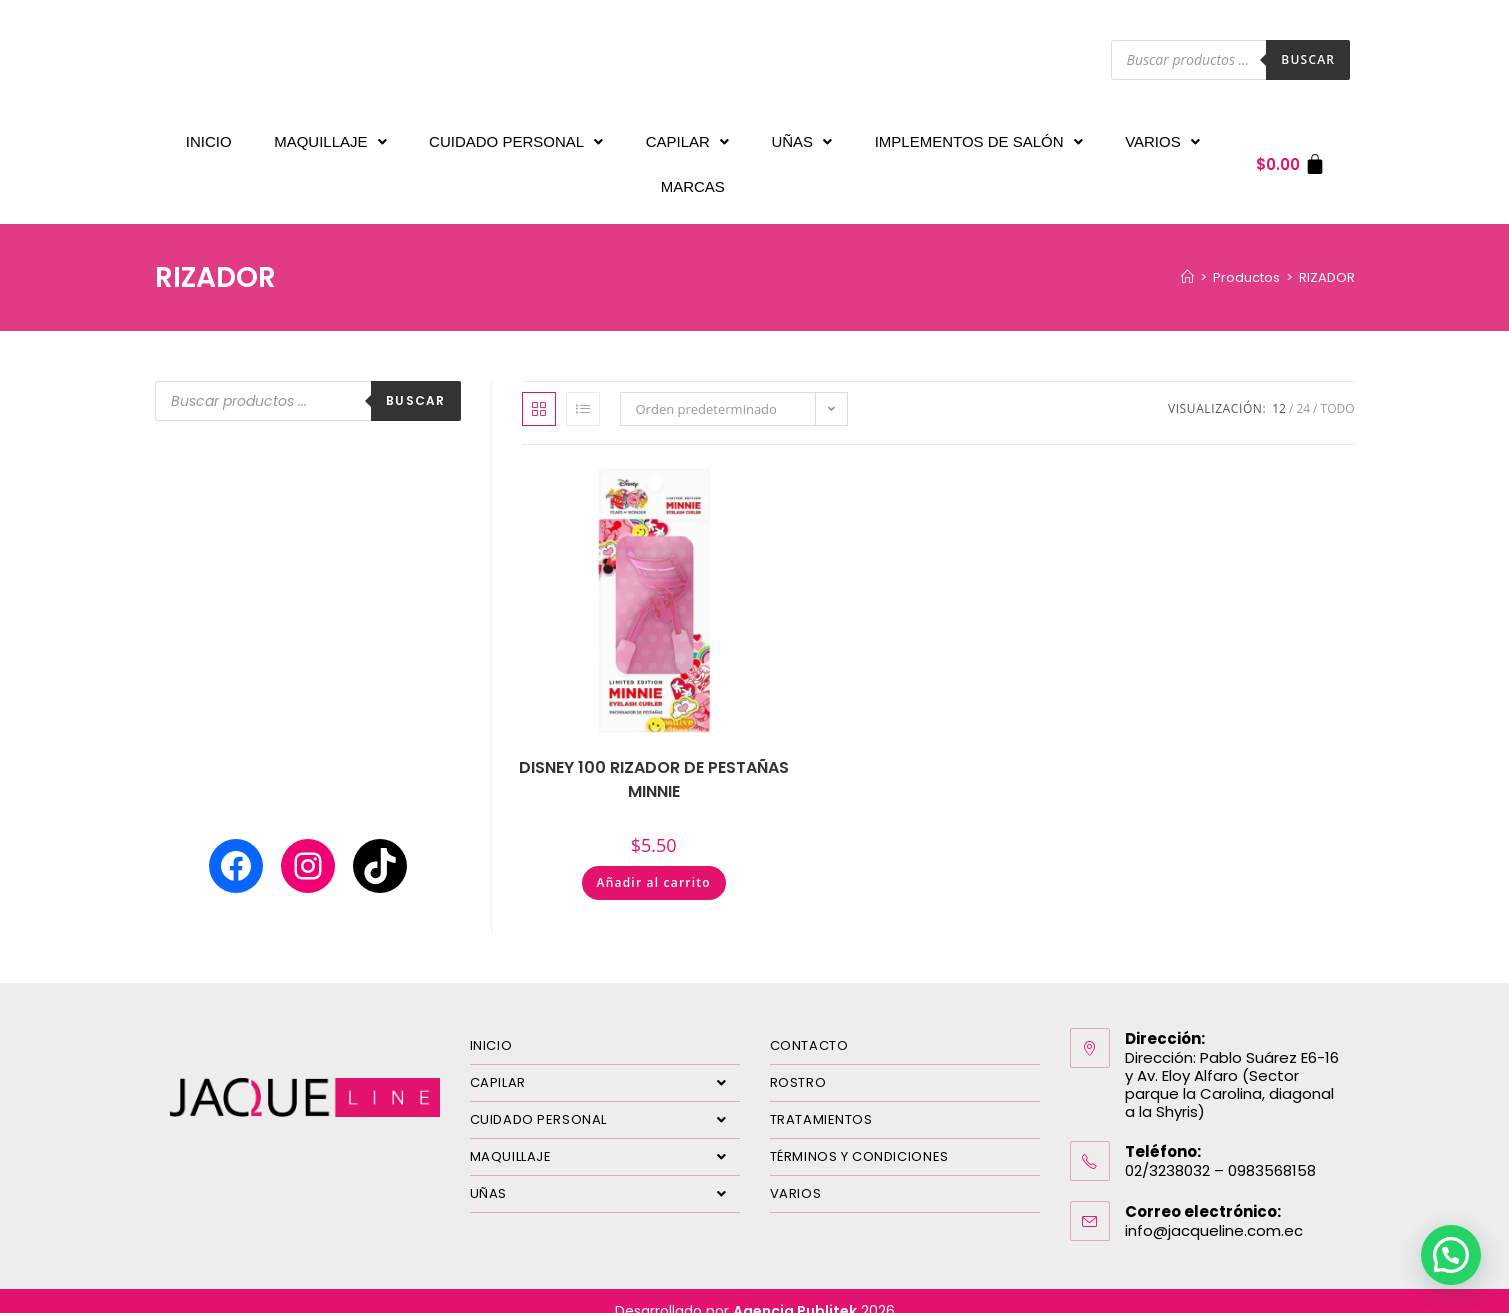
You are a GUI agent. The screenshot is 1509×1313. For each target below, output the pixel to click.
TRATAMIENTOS (821, 1099)
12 (1279, 388)
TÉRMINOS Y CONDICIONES (859, 1136)
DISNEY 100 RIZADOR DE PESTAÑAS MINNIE (654, 759)
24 (1303, 388)
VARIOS (1162, 136)
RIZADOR (1327, 257)
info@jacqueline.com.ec (1214, 1210)
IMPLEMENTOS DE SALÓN (979, 136)
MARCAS (693, 171)
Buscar (1308, 59)
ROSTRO (798, 1062)
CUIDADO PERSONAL (516, 136)
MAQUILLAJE (330, 136)
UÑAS (801, 136)
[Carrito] (1291, 154)
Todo (1338, 388)
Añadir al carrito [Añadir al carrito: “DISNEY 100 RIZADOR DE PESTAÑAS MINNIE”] (654, 862)
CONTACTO (809, 1025)
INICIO (209, 136)
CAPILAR (687, 136)
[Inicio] (1187, 257)
